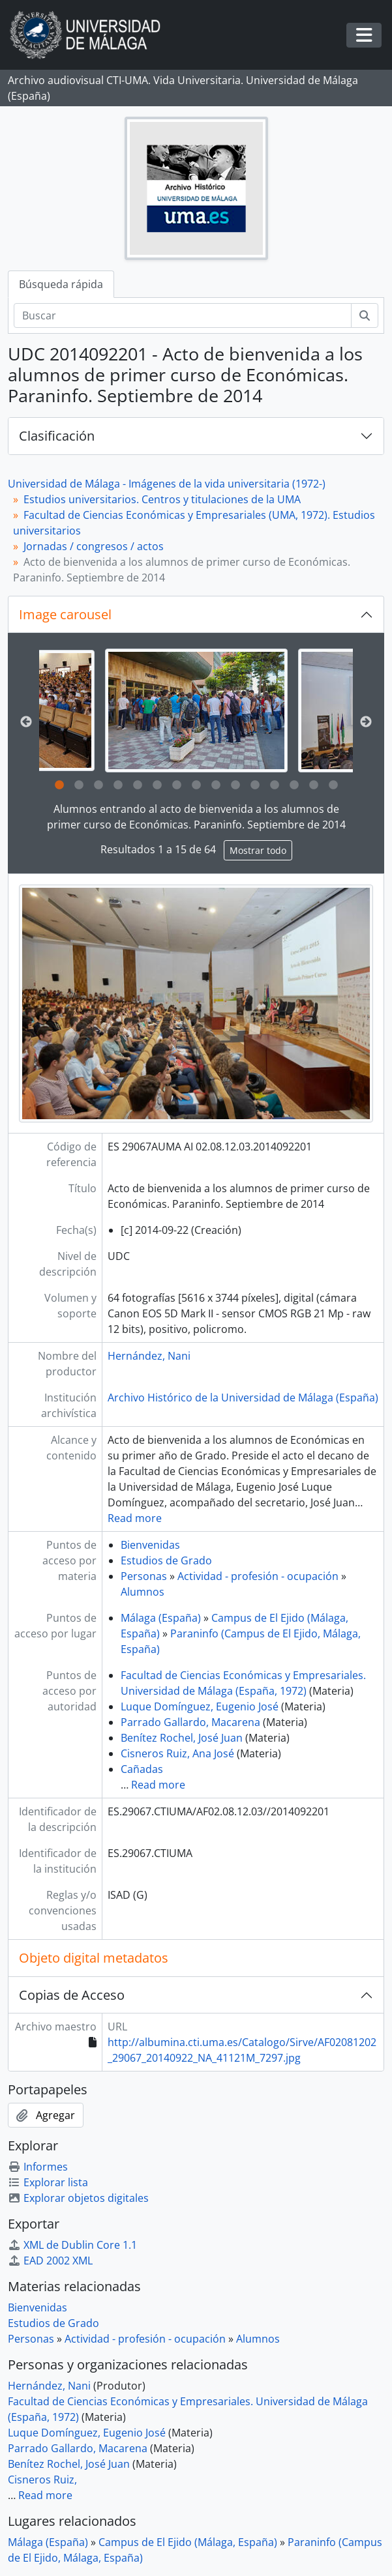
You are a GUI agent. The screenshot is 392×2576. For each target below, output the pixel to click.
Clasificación (57, 436)
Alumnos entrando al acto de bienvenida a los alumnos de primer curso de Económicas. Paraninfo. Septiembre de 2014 (196, 817)
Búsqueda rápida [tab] (61, 284)
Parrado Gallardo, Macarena (190, 1722)
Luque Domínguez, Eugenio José (200, 1706)
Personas (144, 1576)
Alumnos (142, 1592)
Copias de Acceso (72, 1995)
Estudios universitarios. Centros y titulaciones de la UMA (162, 499)
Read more (135, 1518)
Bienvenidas (150, 1545)
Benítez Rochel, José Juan (182, 1738)
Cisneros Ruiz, (42, 2479)
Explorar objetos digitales (78, 2198)
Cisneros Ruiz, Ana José (177, 1753)
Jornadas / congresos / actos (93, 546)
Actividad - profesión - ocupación (258, 1576)
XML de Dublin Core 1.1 (72, 2245)
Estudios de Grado (166, 1560)
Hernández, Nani (149, 1356)
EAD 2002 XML (50, 2260)
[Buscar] (183, 315)
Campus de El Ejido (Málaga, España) (187, 2542)
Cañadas (142, 1769)
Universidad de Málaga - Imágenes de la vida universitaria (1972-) (166, 483)
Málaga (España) (161, 1618)
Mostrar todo (258, 850)
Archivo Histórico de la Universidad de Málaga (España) (243, 1397)
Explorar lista (48, 2182)
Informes (38, 2166)
